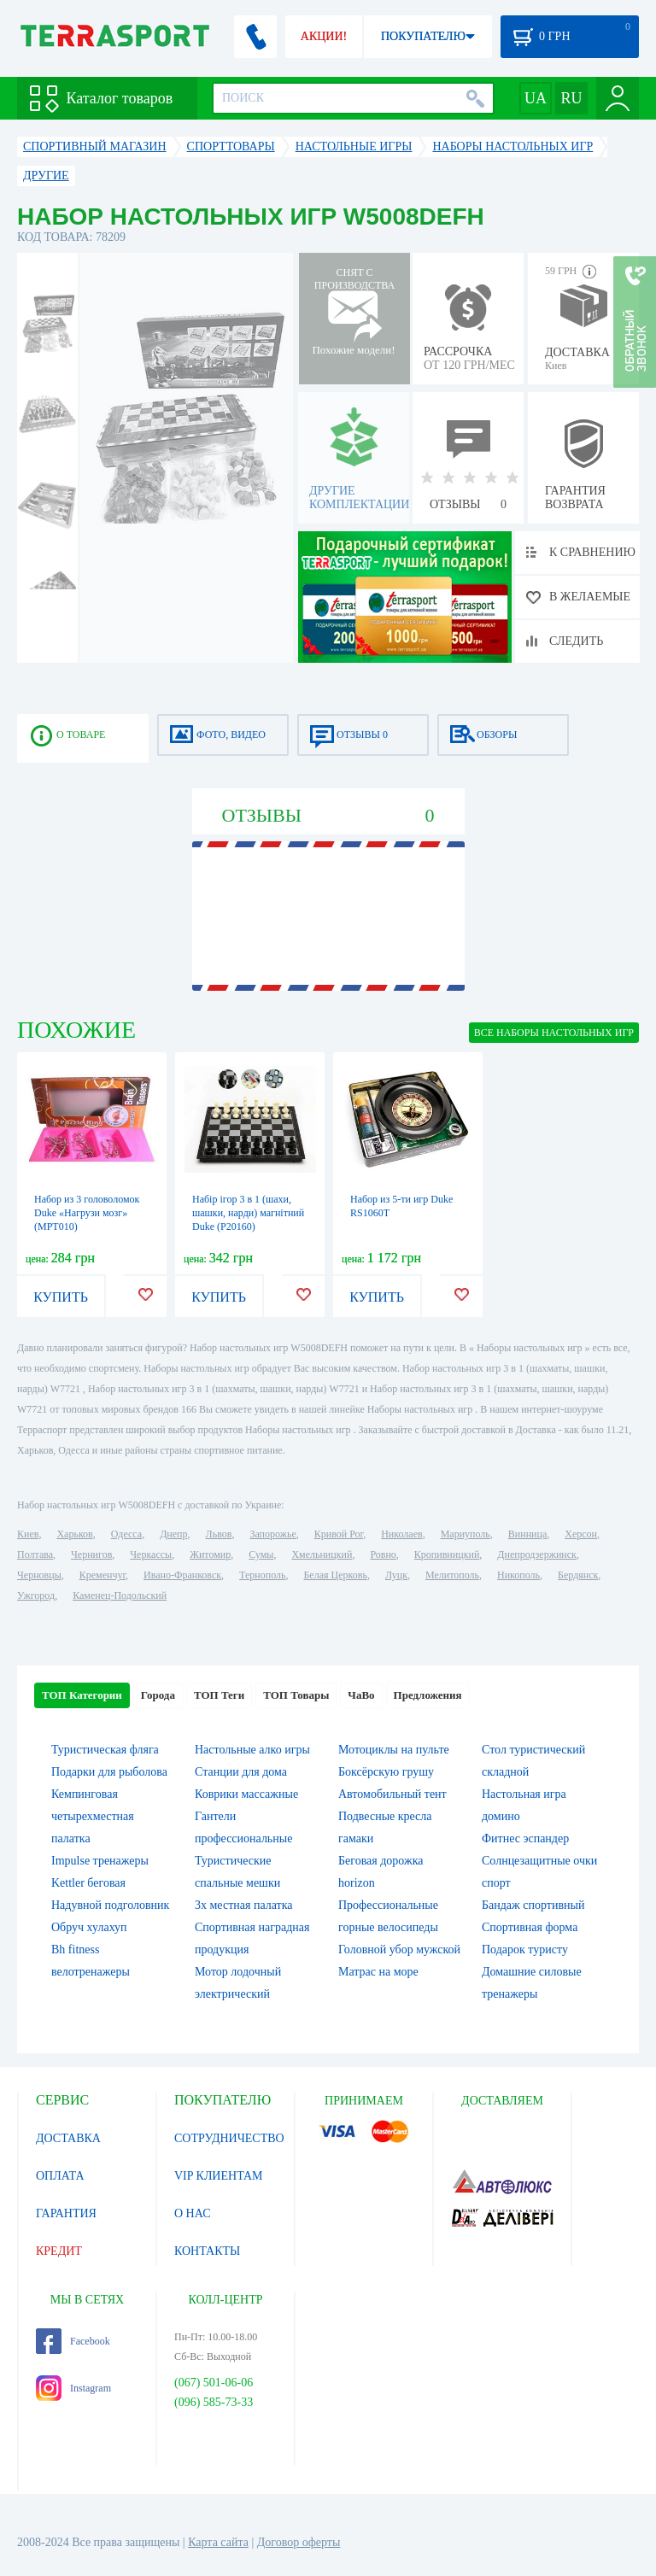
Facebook (73, 2341)
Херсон (581, 1534)
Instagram (73, 2388)
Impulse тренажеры (100, 1860)
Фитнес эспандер (525, 1838)
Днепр (173, 1534)
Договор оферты (299, 2542)
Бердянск (578, 1575)
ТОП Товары (296, 1695)
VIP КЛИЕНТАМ (218, 2175)
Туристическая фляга (105, 1749)
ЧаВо (361, 1695)
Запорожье (272, 1534)
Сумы (261, 1554)
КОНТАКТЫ (207, 2251)
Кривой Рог (338, 1534)
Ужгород (36, 1595)
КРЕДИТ (59, 2251)
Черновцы (39, 1575)
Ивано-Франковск (182, 1575)
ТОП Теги (219, 1695)
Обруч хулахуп (89, 1927)
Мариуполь (465, 1534)
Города (158, 1695)
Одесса (126, 1534)
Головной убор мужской (399, 1949)
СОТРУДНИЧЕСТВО (229, 2138)
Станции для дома (241, 1771)
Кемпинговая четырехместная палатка (92, 1816)
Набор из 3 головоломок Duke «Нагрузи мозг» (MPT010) (86, 1212)
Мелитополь (452, 1575)
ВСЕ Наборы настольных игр (554, 1033)
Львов (219, 1534)
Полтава (35, 1554)
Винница (527, 1534)
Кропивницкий (446, 1554)
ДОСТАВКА (68, 2138)
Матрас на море (378, 1971)
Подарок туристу (525, 1949)
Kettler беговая (88, 1882)
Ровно (382, 1554)
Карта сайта (218, 2542)
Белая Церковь (334, 1575)
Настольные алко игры (252, 1749)
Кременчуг (102, 1575)
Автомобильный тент (392, 1794)
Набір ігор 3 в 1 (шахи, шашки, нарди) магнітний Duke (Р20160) (248, 1212)
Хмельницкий (321, 1554)
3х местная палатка (244, 1905)
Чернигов (91, 1554)
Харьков (74, 1534)
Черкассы (151, 1554)
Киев (27, 1534)
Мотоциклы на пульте (393, 1749)
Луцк (396, 1575)
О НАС (192, 2213)
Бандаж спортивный (533, 1905)
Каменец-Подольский (120, 1595)
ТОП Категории (82, 1695)
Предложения (428, 1695)
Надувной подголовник (110, 1905)
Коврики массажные (246, 1794)
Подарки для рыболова (109, 1771)
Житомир (210, 1554)
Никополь (518, 1575)
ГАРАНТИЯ (66, 2213)
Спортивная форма (529, 1927)
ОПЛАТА (60, 2175)
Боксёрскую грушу (386, 1771)
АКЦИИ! (324, 36)
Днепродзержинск (537, 1554)
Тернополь (262, 1575)
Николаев (401, 1534)
